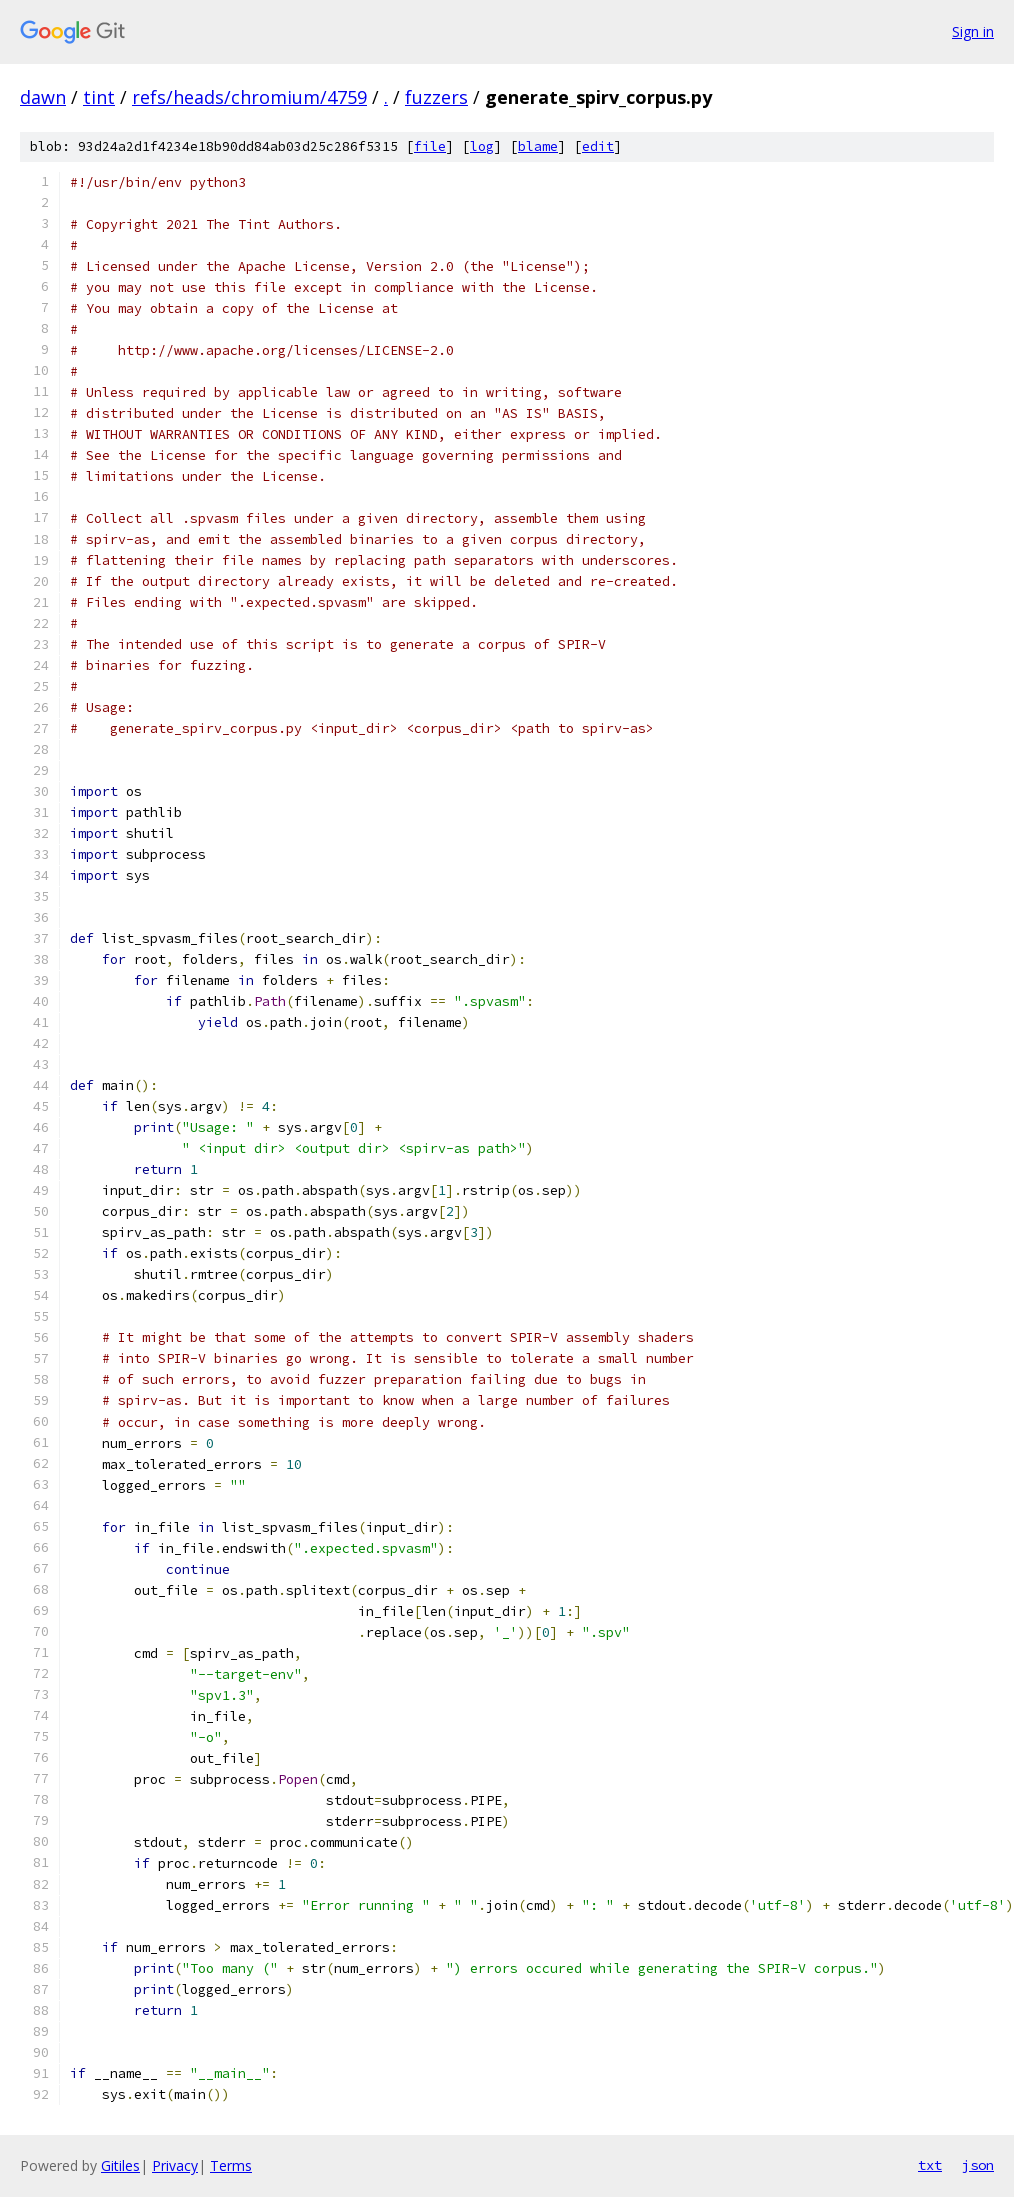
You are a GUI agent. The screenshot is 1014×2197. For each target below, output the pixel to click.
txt (930, 2165)
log (482, 146)
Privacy (175, 2165)
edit (598, 146)
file (430, 146)
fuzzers (436, 97)
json (978, 2165)
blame (538, 146)
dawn (43, 97)
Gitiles (120, 2165)
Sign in (973, 31)
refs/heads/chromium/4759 (249, 97)
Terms (231, 2165)
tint (99, 97)
